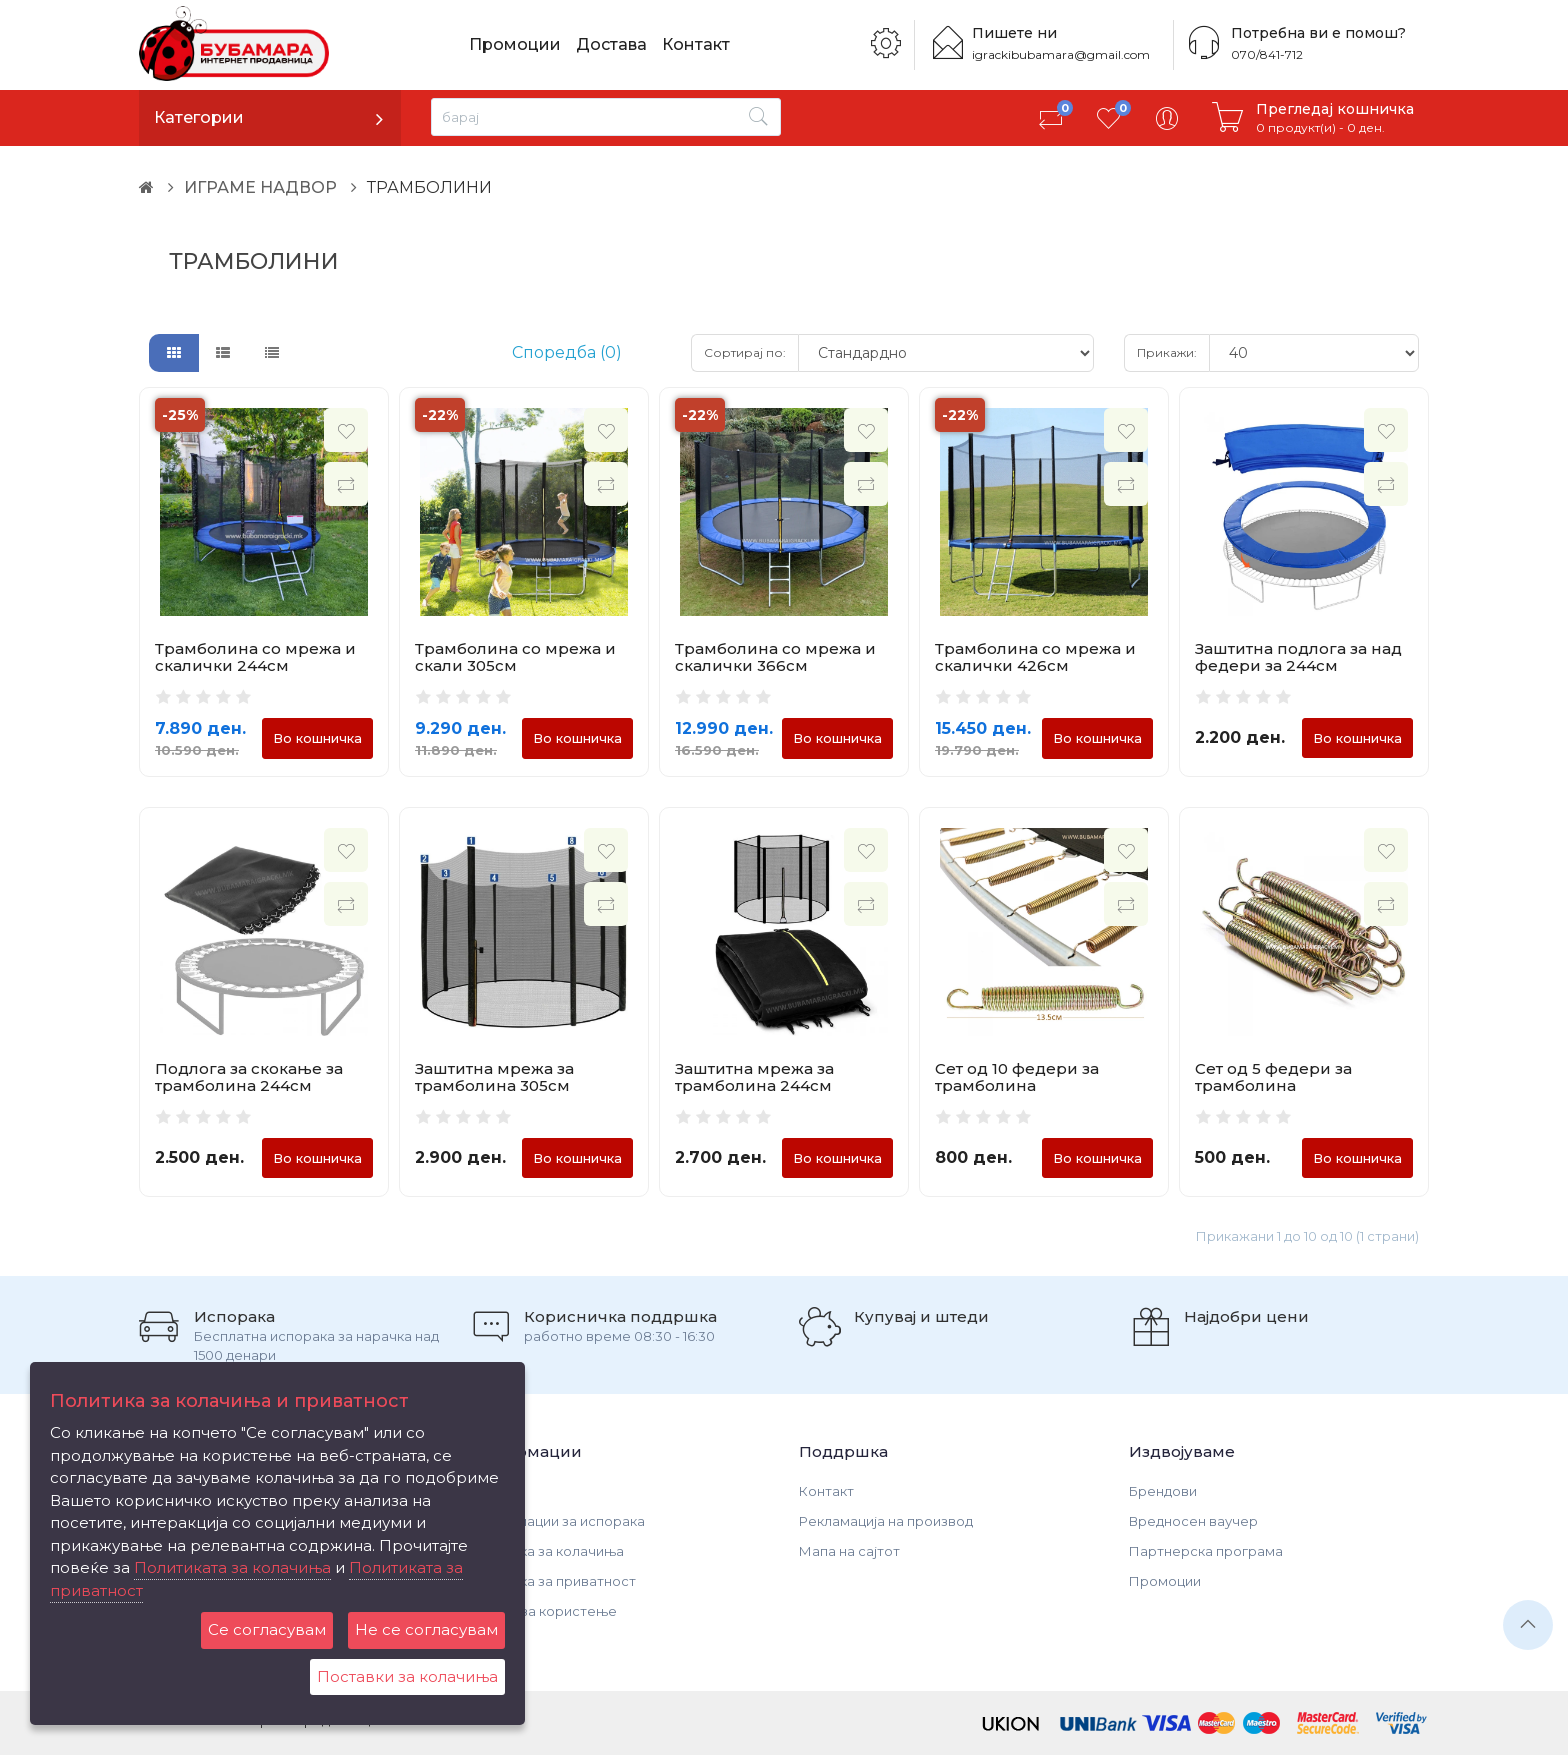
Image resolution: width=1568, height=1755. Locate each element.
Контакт (696, 44)
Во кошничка (317, 738)
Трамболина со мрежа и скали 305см (515, 657)
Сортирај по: (745, 352)
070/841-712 (1267, 54)
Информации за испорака (557, 1521)
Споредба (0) (567, 352)
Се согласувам (267, 1629)
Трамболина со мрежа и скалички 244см (255, 657)
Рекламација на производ (886, 1521)
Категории (199, 117)
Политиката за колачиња (232, 1567)
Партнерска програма (1206, 1551)
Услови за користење (543, 1611)
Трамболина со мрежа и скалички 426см (1035, 657)
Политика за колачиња (546, 1551)
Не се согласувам (426, 1629)
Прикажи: (1167, 352)
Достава (611, 44)
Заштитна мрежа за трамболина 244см (754, 1077)
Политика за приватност (552, 1581)
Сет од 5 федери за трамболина (1273, 1077)
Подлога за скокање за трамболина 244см (249, 1077)
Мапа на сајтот (849, 1551)
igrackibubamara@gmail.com (1061, 54)
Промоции (515, 44)
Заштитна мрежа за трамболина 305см (494, 1077)
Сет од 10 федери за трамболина (1017, 1077)
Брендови (1163, 1491)
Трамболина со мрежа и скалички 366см (775, 657)
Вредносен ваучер (1193, 1521)
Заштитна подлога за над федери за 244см (1298, 657)
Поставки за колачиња (407, 1676)
